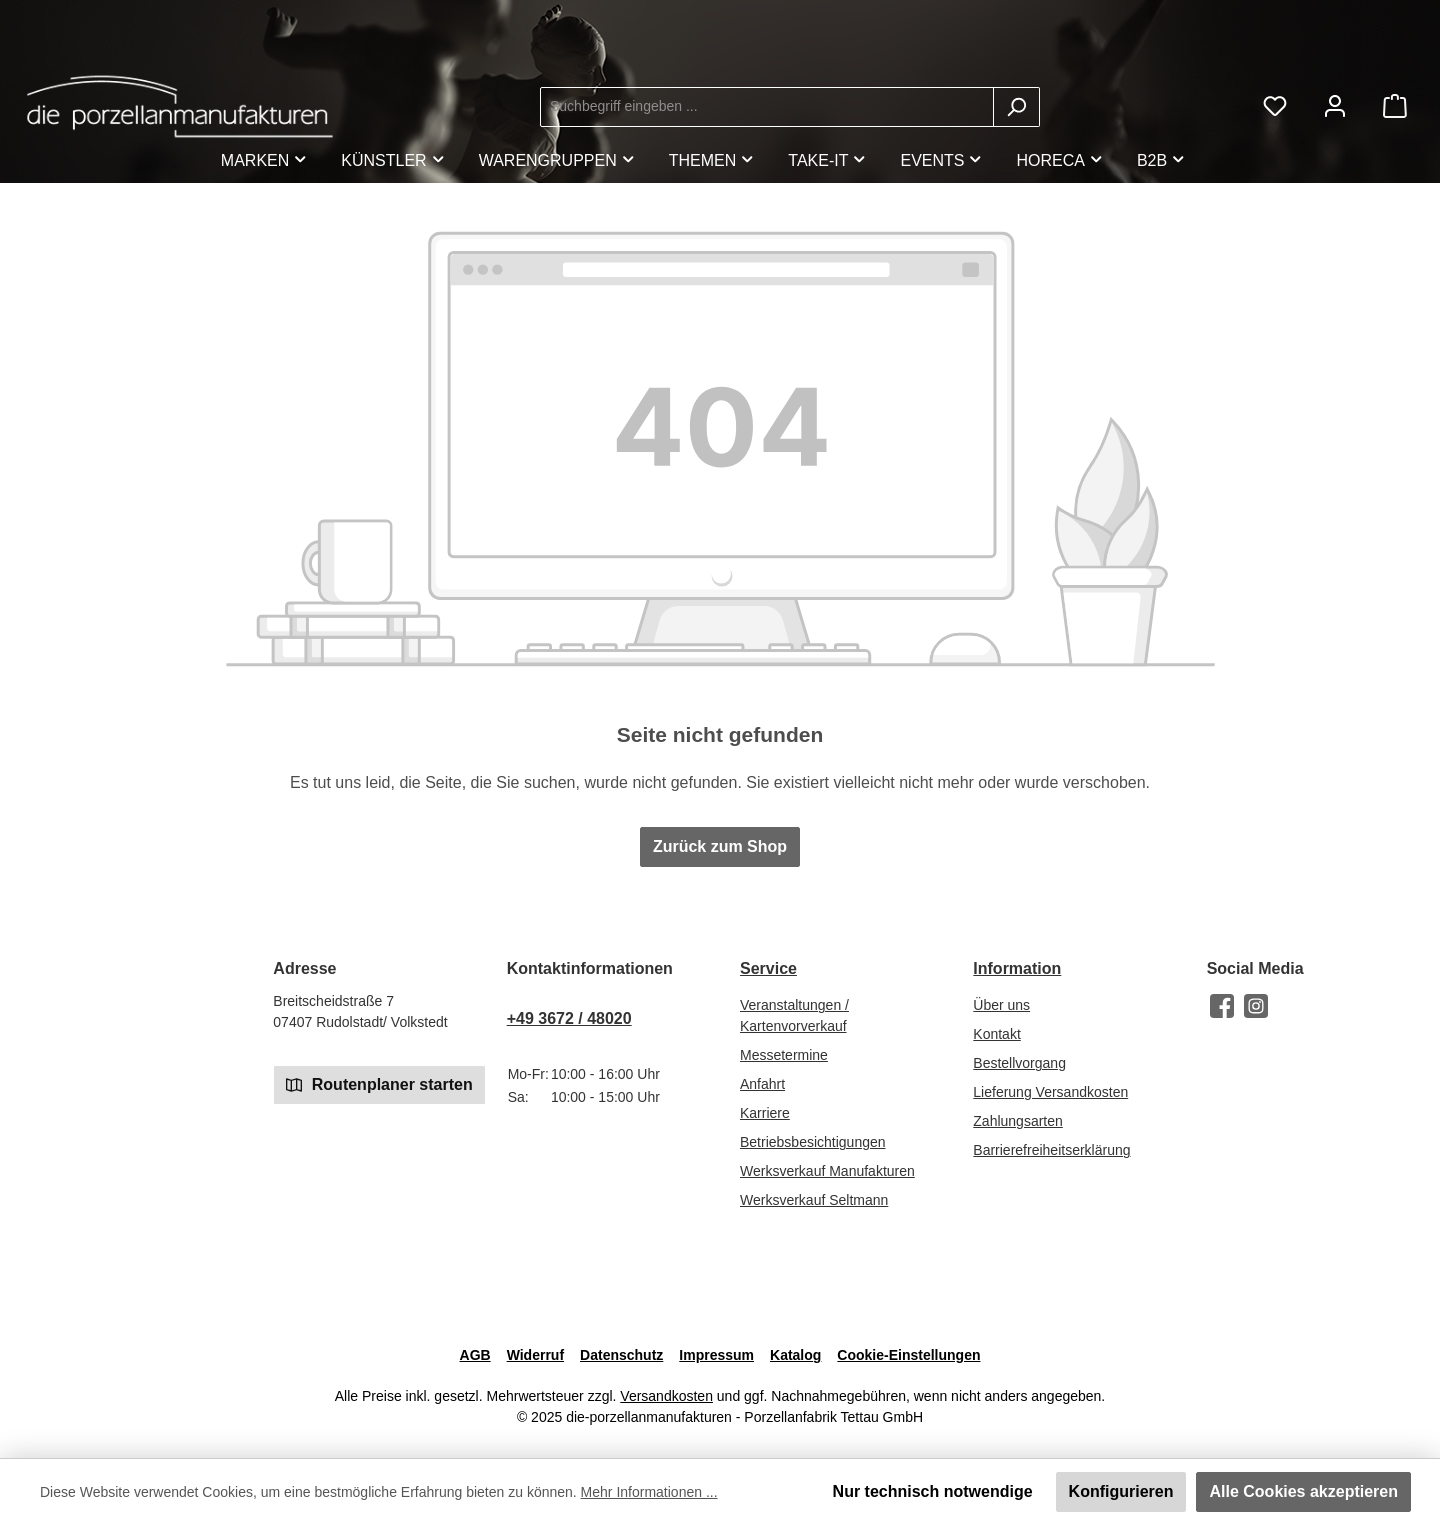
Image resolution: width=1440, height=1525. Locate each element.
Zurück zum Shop (720, 846)
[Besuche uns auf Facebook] (1222, 1006)
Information (1017, 968)
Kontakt (996, 1034)
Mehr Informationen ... (649, 1492)
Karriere (765, 1113)
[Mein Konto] (1335, 106)
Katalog (795, 1355)
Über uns (1001, 1005)
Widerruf (535, 1355)
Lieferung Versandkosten (1050, 1092)
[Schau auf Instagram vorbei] (1256, 1006)
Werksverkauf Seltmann (814, 1200)
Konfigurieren (1121, 1491)
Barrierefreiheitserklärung (1051, 1150)
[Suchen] (1016, 107)
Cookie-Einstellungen (908, 1355)
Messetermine (784, 1055)
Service (768, 968)
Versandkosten (666, 1396)
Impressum (716, 1355)
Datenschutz (621, 1355)
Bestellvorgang (1019, 1063)
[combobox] (767, 107)
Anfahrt (762, 1084)
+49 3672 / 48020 (569, 1018)
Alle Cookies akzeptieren (1303, 1491)
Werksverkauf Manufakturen (827, 1171)
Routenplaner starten (379, 1083)
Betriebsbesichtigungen (813, 1142)
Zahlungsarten (1018, 1121)
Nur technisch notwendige (933, 1491)
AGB (475, 1355)
